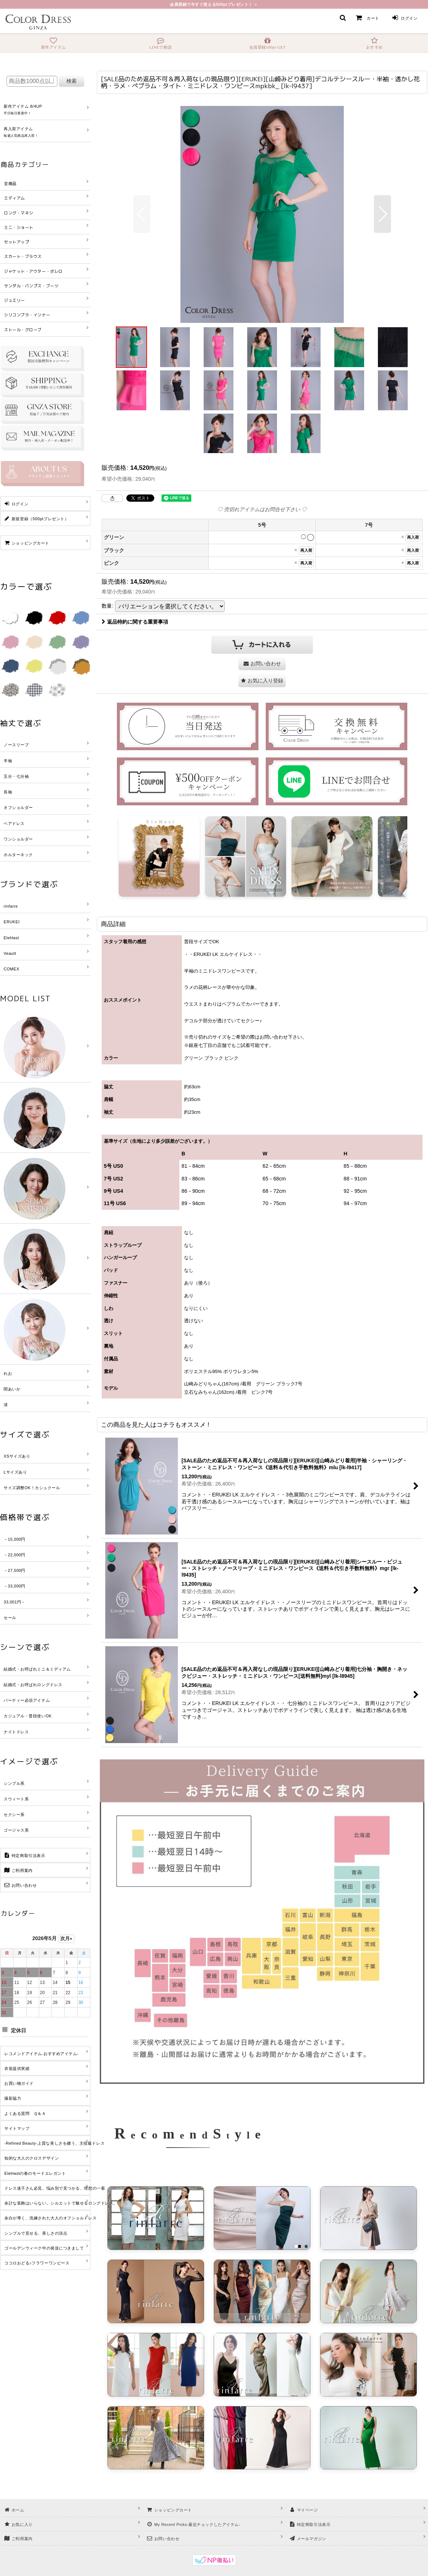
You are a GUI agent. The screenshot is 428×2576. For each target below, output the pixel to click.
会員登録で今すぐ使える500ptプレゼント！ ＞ (214, 4)
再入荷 (413, 537)
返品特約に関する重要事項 (135, 622)
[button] (342, 17)
